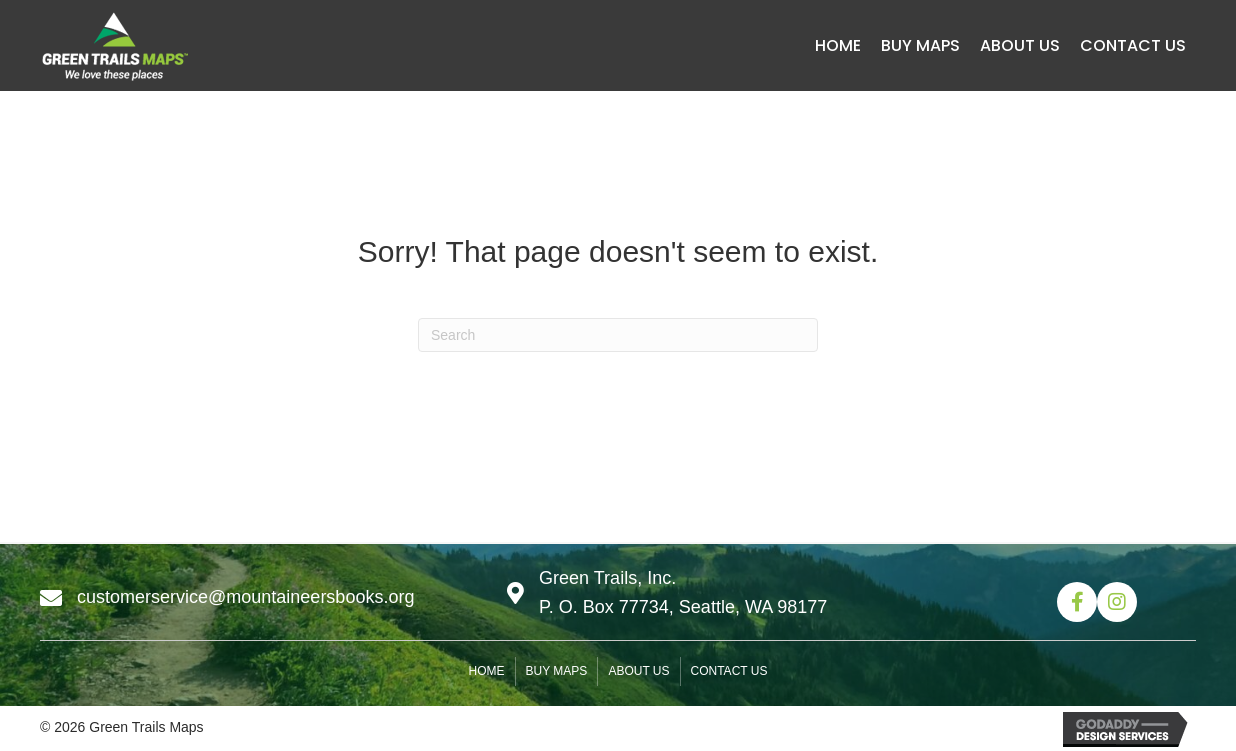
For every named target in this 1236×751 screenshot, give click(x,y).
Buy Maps (557, 671)
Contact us (729, 671)
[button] (1077, 602)
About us (638, 671)
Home (487, 671)
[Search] (618, 335)
